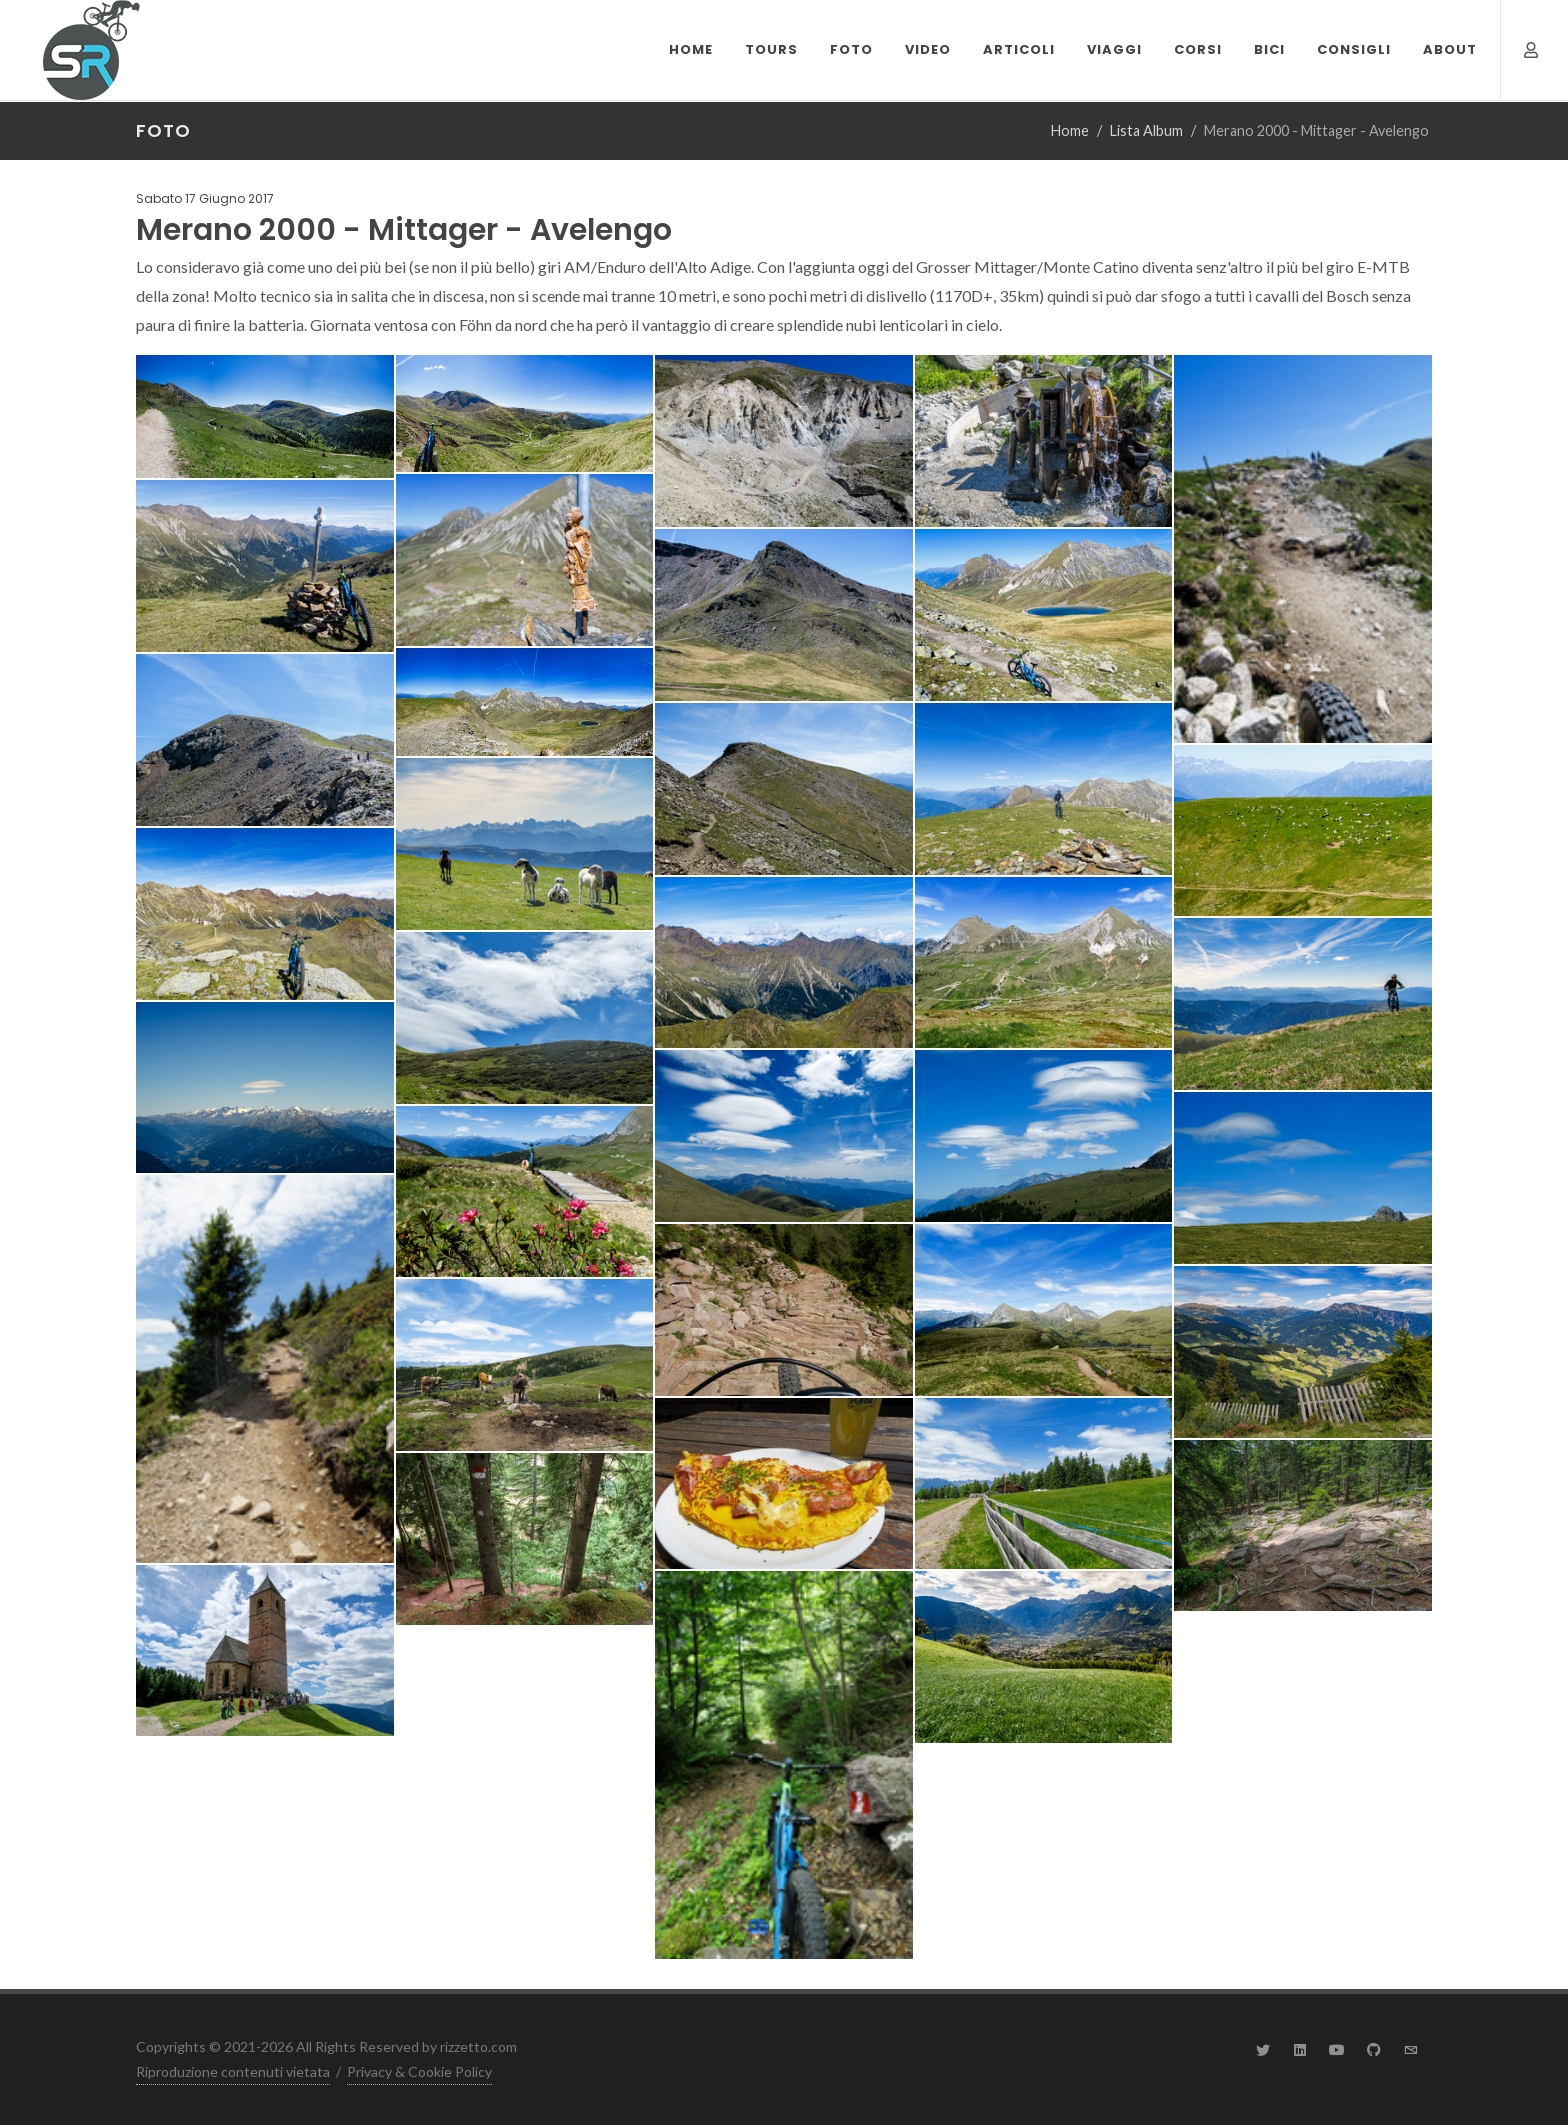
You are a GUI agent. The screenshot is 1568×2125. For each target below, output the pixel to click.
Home (1070, 130)
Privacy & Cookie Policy (419, 2071)
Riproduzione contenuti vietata (233, 2071)
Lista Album (1146, 130)
